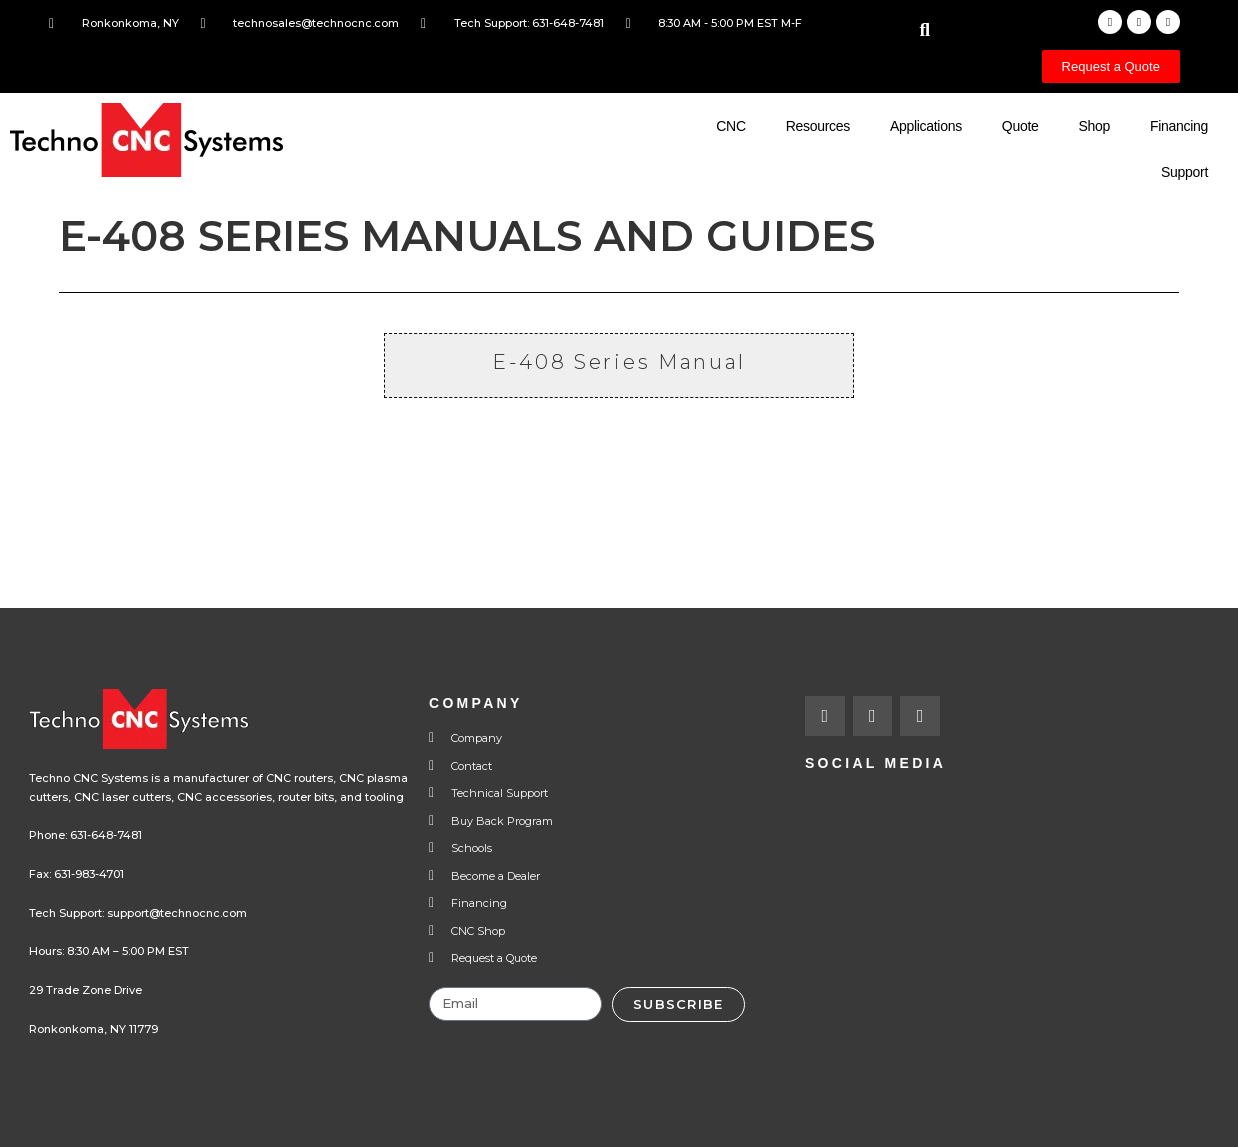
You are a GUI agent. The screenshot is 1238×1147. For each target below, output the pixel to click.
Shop (1094, 126)
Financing (1179, 126)
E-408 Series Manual (619, 362)
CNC (730, 126)
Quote (1020, 126)
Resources (818, 126)
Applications (926, 126)
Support (1184, 172)
